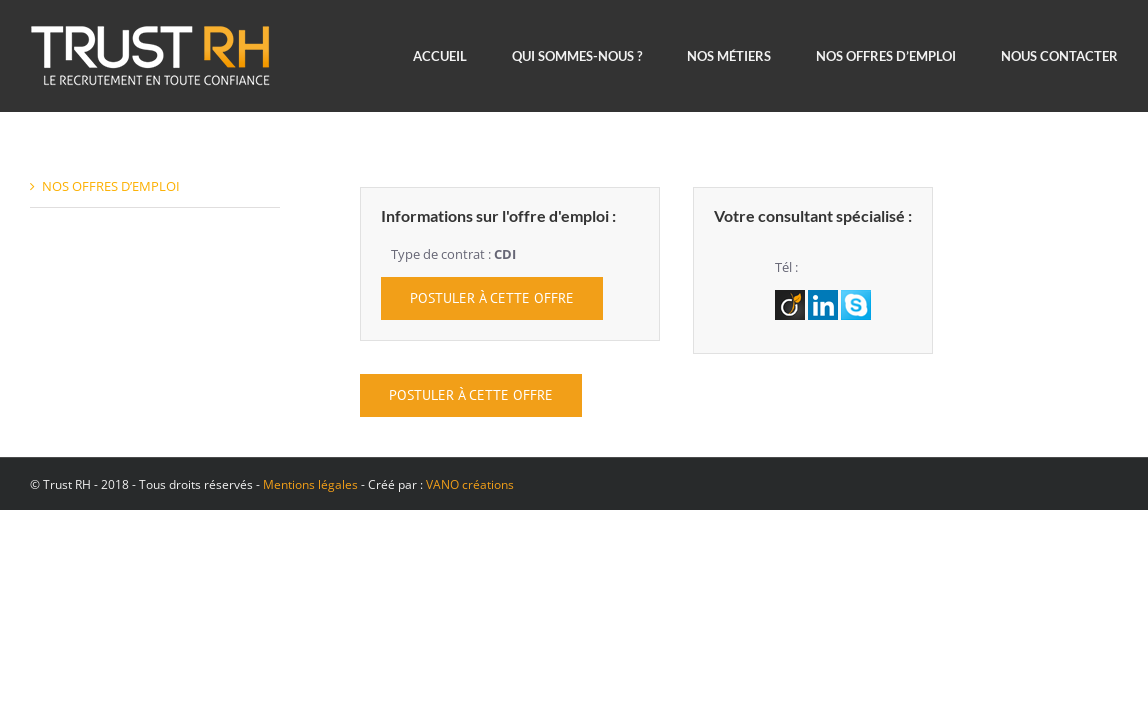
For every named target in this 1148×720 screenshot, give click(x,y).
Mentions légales (310, 484)
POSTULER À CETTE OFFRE (492, 298)
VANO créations (470, 484)
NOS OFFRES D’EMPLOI (111, 186)
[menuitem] (462, 56)
